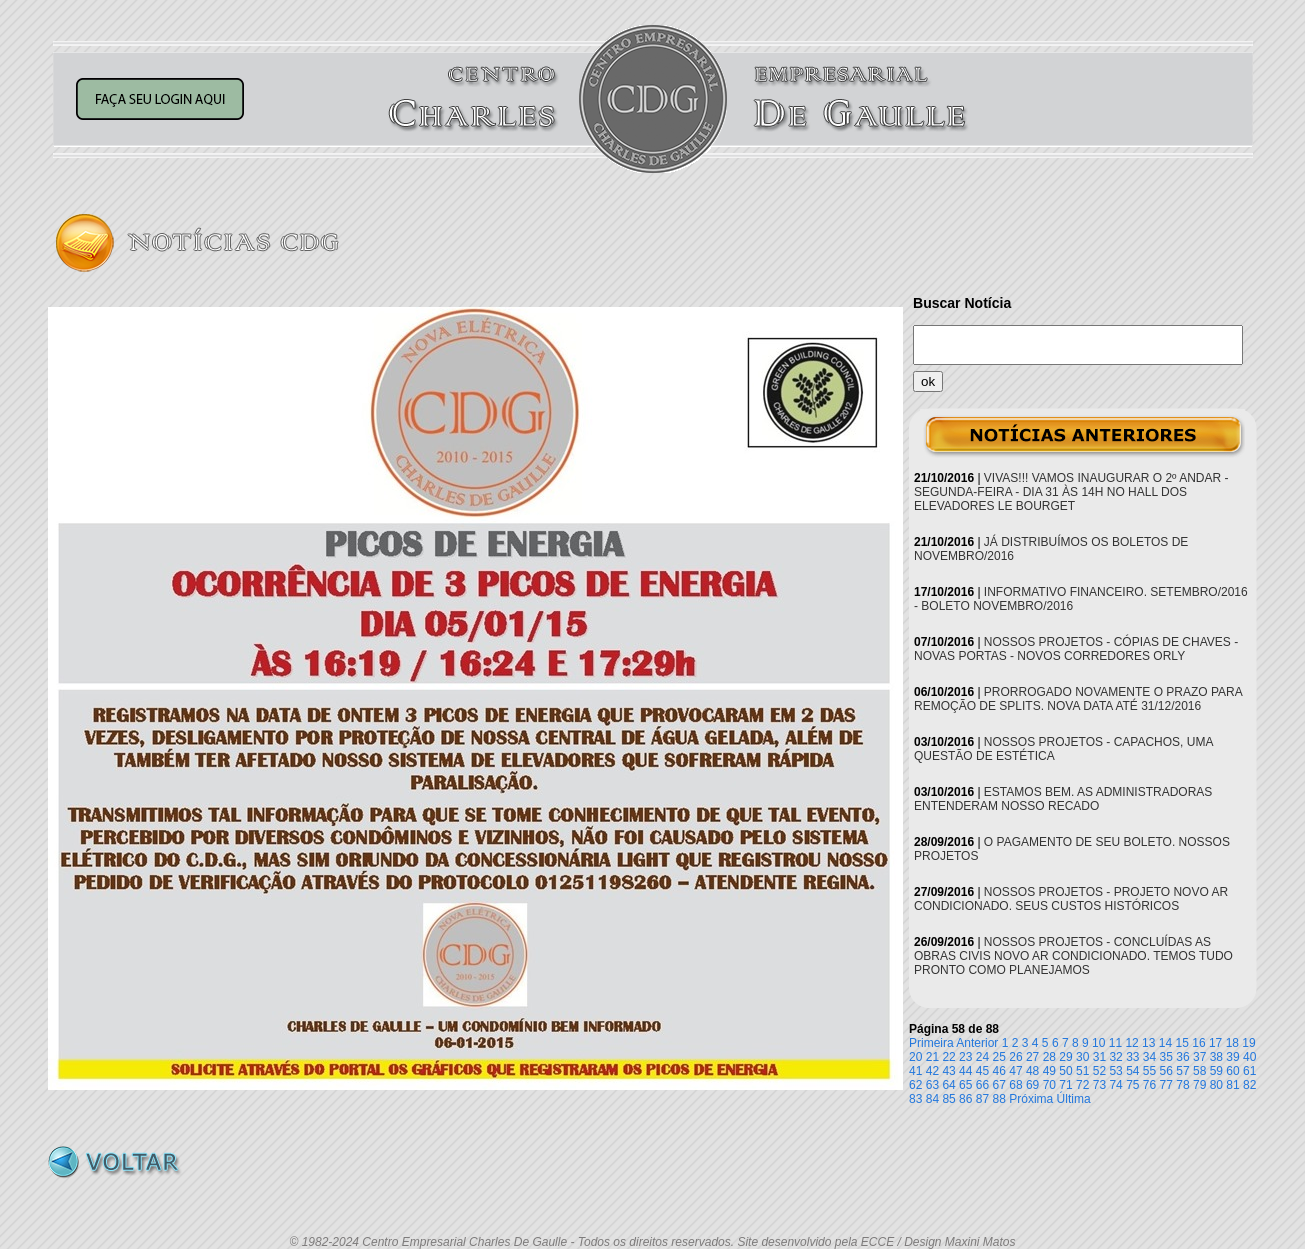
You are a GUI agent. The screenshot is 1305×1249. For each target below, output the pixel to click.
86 (965, 1099)
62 (915, 1085)
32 (1115, 1057)
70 (1049, 1085)
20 (915, 1057)
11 (1115, 1043)
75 (1132, 1085)
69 (1032, 1085)
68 (1015, 1085)
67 (999, 1085)
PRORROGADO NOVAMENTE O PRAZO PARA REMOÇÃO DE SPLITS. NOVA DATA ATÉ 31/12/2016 (1078, 699)
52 (1099, 1071)
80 (1216, 1085)
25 (999, 1057)
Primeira (931, 1043)
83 (915, 1099)
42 (932, 1071)
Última (1074, 1099)
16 (1198, 1043)
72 (1082, 1085)
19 (1248, 1043)
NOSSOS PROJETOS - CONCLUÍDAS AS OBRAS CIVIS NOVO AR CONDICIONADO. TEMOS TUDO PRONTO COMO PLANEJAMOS (1073, 956)
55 (1149, 1071)
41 (915, 1071)
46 (999, 1071)
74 (1115, 1085)
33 (1132, 1057)
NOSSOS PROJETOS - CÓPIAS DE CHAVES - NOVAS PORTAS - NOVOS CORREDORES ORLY (1076, 649)
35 (1166, 1057)
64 (948, 1085)
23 (965, 1057)
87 (982, 1099)
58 (1199, 1071)
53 (1115, 1071)
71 (1065, 1085)
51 (1082, 1071)
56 (1166, 1071)
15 (1182, 1043)
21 (932, 1057)
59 (1216, 1071)
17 (1215, 1043)
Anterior (977, 1043)
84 (932, 1099)
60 (1232, 1071)
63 (932, 1085)
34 (1149, 1057)
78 (1182, 1085)
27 (1032, 1057)
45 (982, 1071)
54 (1132, 1071)
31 (1099, 1057)
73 (1099, 1085)
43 (948, 1071)
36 (1182, 1057)
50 (1065, 1071)
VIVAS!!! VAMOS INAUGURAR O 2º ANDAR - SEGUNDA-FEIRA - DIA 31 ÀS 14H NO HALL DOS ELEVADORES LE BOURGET (1071, 492)
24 (982, 1057)
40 (1249, 1057)
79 (1199, 1085)
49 (1049, 1071)
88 (999, 1099)
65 (965, 1085)
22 (948, 1057)
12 (1131, 1043)
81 (1232, 1085)
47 (1015, 1071)
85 (948, 1099)
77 (1166, 1085)
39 (1232, 1057)
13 (1148, 1043)
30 (1082, 1057)
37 (1199, 1057)
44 (965, 1071)
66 (982, 1085)
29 (1065, 1057)
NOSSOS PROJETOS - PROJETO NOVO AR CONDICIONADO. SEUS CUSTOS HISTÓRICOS (1071, 899)
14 (1165, 1043)
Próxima (1031, 1099)
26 (1015, 1057)
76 (1149, 1085)
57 (1182, 1071)
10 (1098, 1043)
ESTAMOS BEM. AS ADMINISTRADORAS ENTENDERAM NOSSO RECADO (1063, 799)
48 (1032, 1071)
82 (1249, 1085)
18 (1232, 1043)
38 (1216, 1057)
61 (1249, 1071)
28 (1049, 1057)
